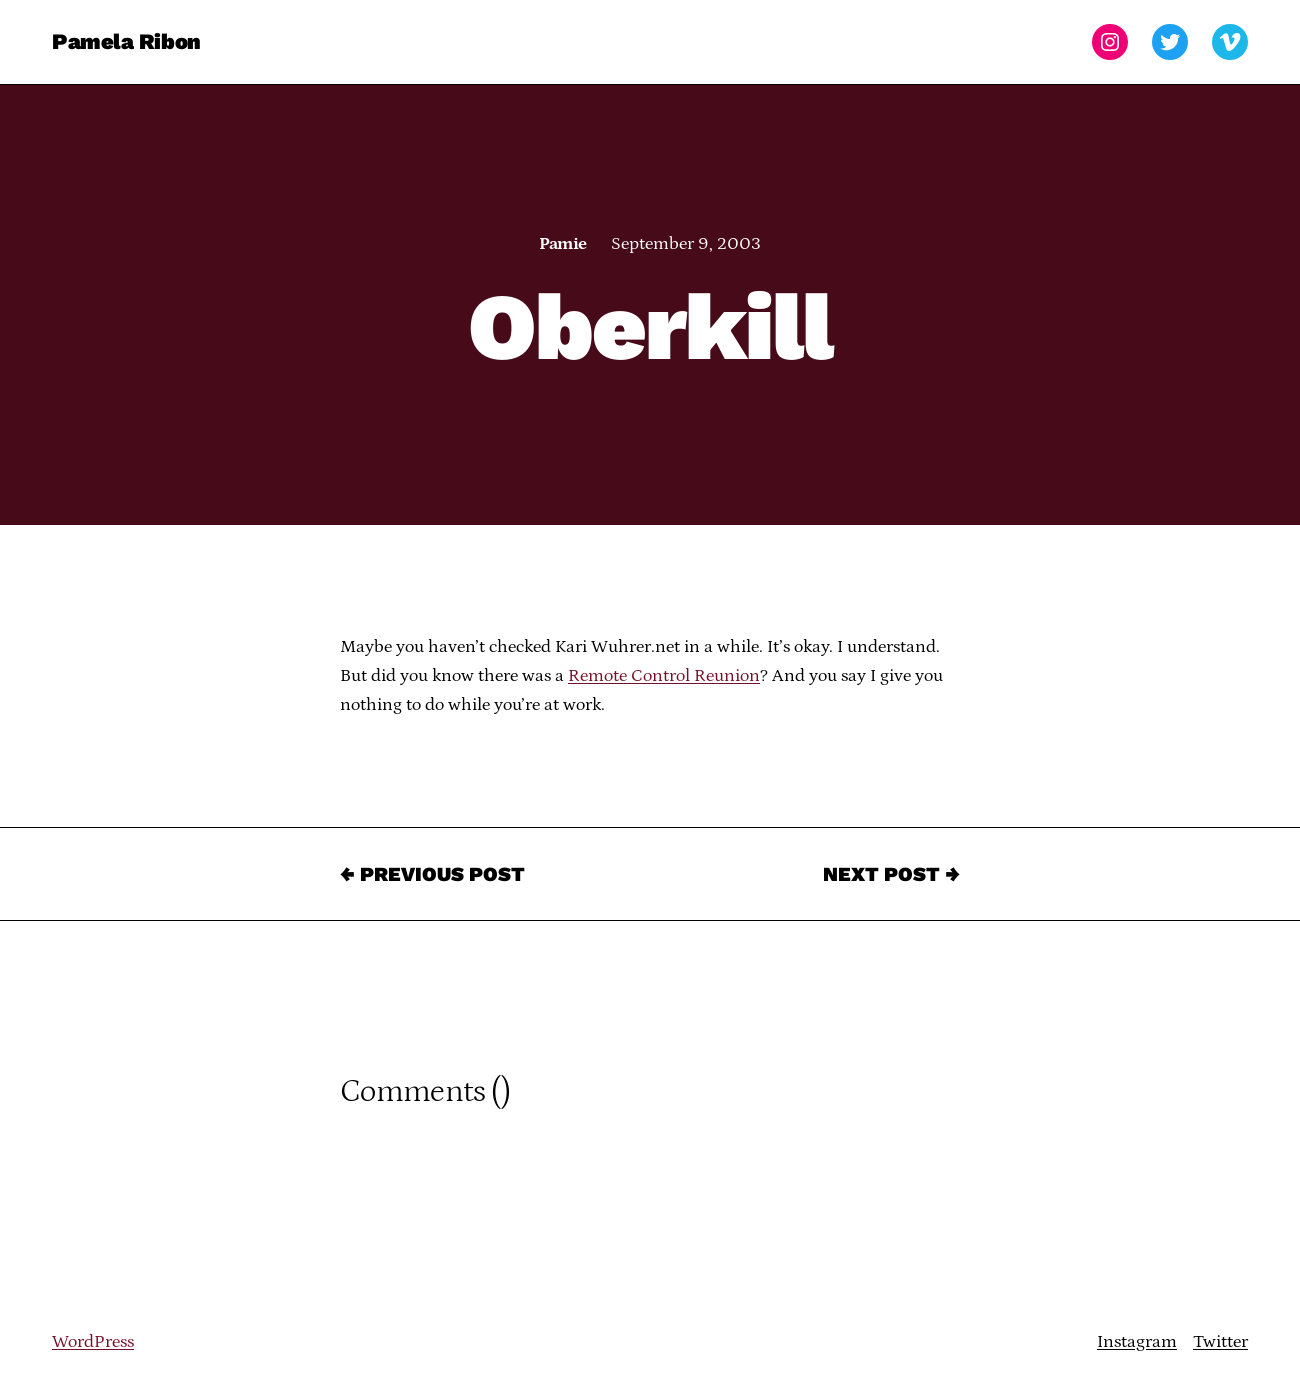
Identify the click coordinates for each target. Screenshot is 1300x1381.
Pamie (562, 244)
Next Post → (891, 874)
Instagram (1137, 1342)
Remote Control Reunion (664, 676)
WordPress (93, 1342)
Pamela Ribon (126, 41)
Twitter (1220, 1342)
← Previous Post (432, 874)
